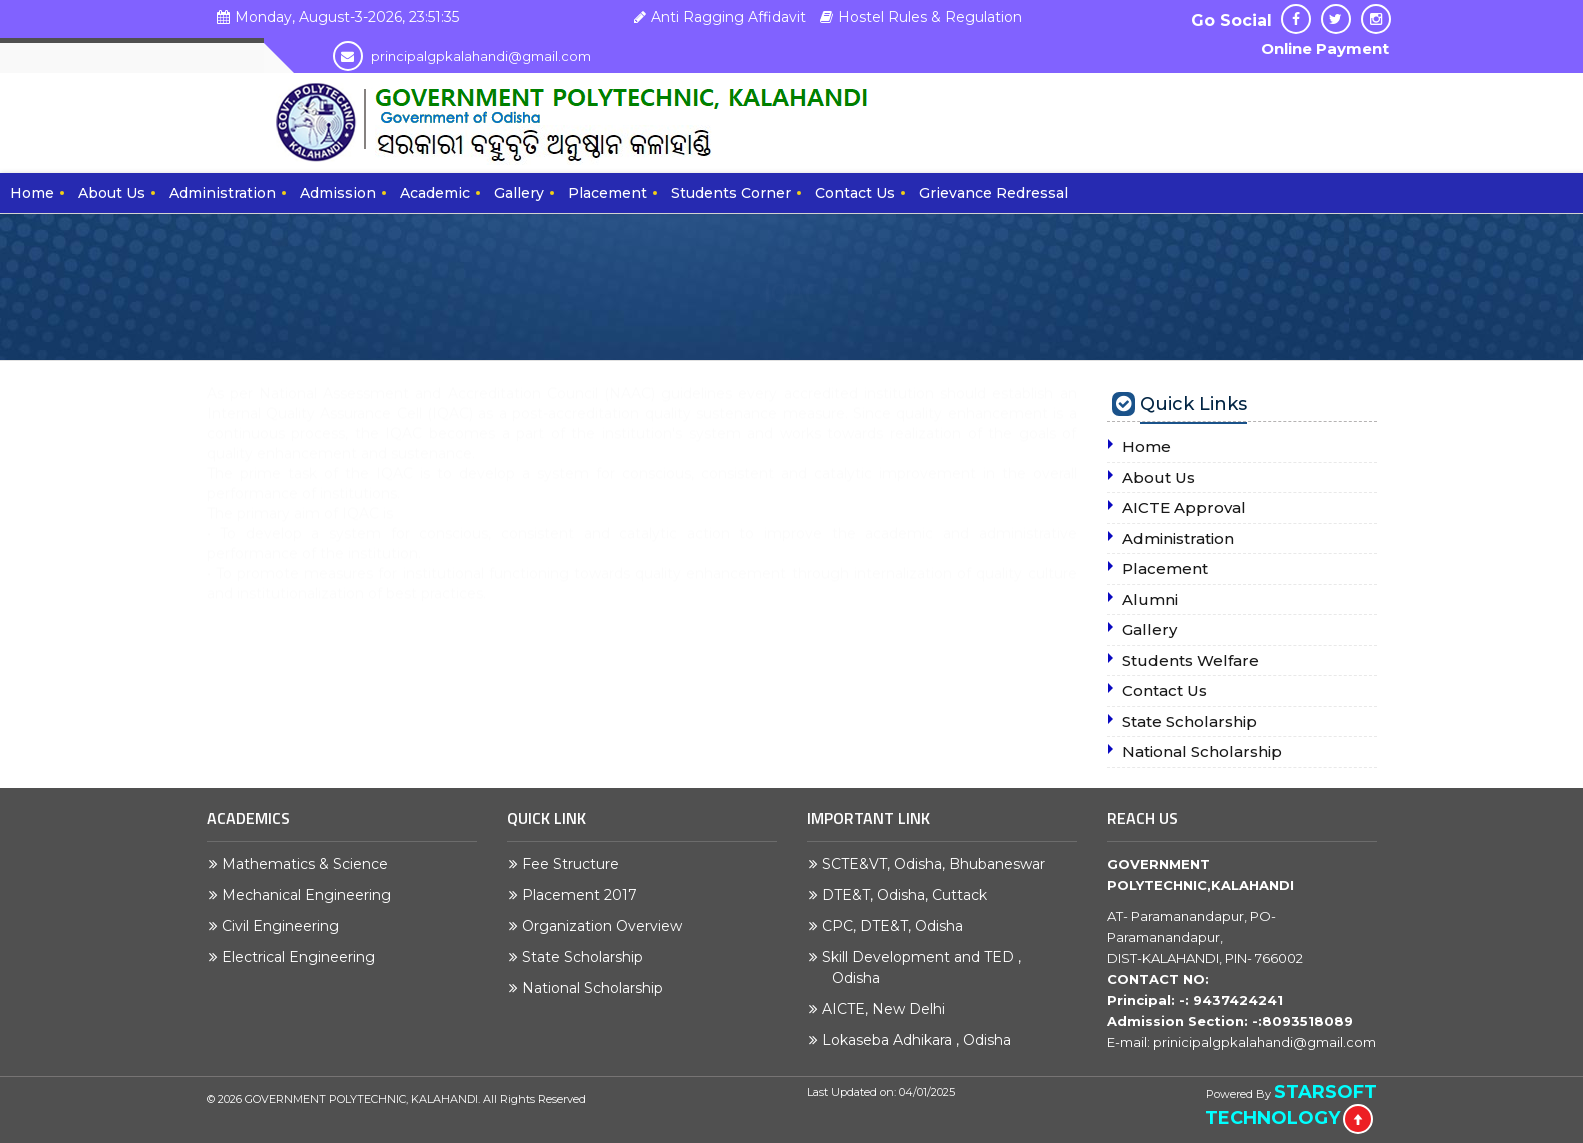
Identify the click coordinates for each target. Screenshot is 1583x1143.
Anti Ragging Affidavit (717, 17)
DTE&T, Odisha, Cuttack (909, 895)
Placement (607, 193)
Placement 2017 (584, 895)
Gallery (519, 193)
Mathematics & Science (310, 864)
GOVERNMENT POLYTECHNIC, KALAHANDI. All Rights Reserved (415, 1099)
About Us (111, 193)
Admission (338, 193)
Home (32, 193)
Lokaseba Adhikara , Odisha (921, 1040)
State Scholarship (587, 957)
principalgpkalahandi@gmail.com (462, 56)
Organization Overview (607, 926)
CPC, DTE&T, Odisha (897, 926)
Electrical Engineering (303, 957)
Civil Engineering (285, 926)
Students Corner (731, 193)
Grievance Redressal (993, 193)
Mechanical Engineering (311, 895)
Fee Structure (575, 864)
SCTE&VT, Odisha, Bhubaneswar (938, 864)
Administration (222, 193)
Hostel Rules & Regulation (918, 17)
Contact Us (855, 193)
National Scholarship (597, 988)
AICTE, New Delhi (888, 1009)
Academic (435, 193)
